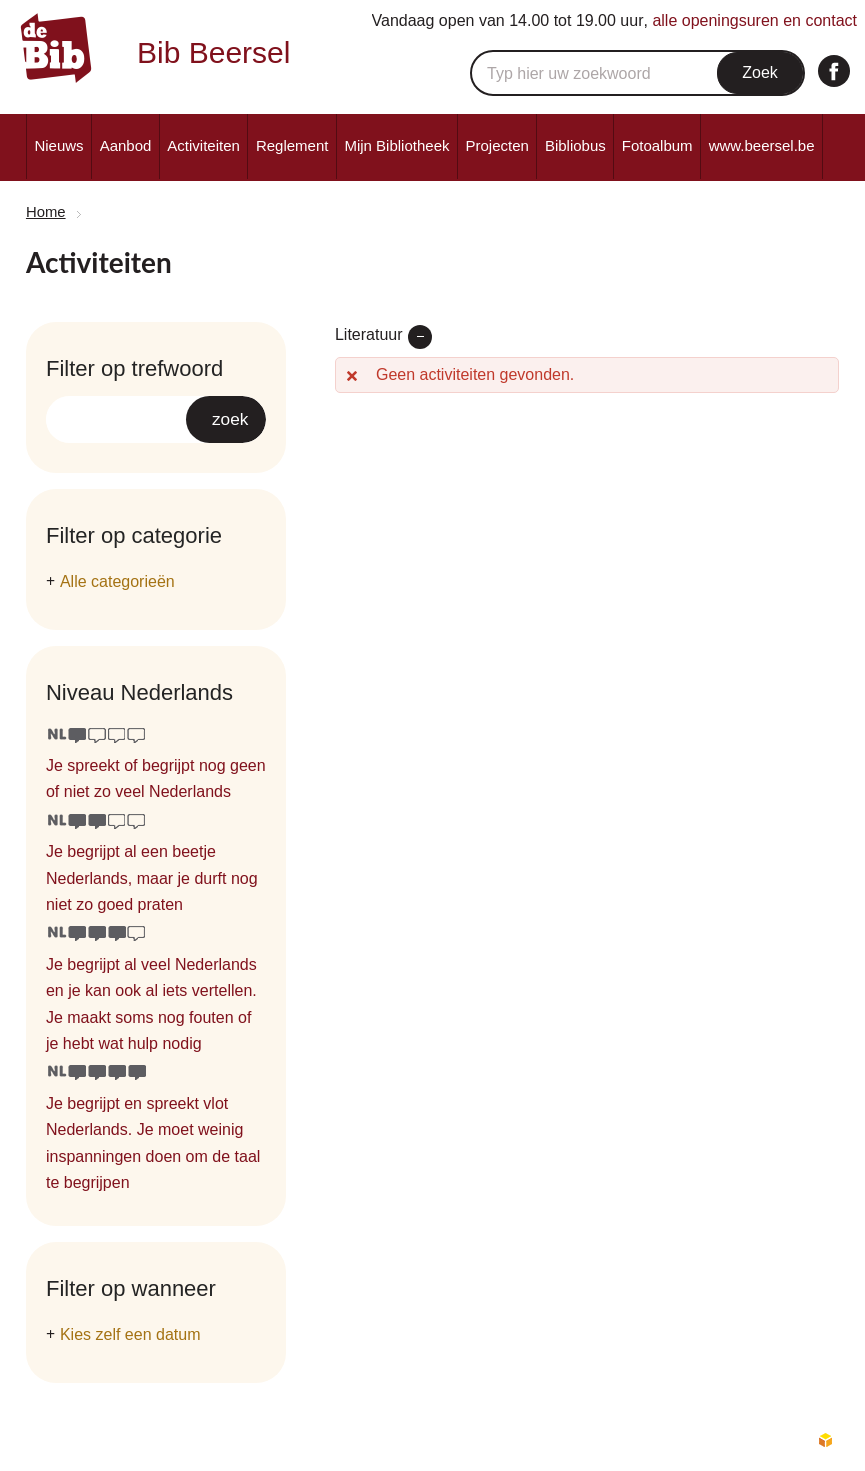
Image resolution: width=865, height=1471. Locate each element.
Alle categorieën (117, 581)
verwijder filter (420, 337)
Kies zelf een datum (130, 1334)
